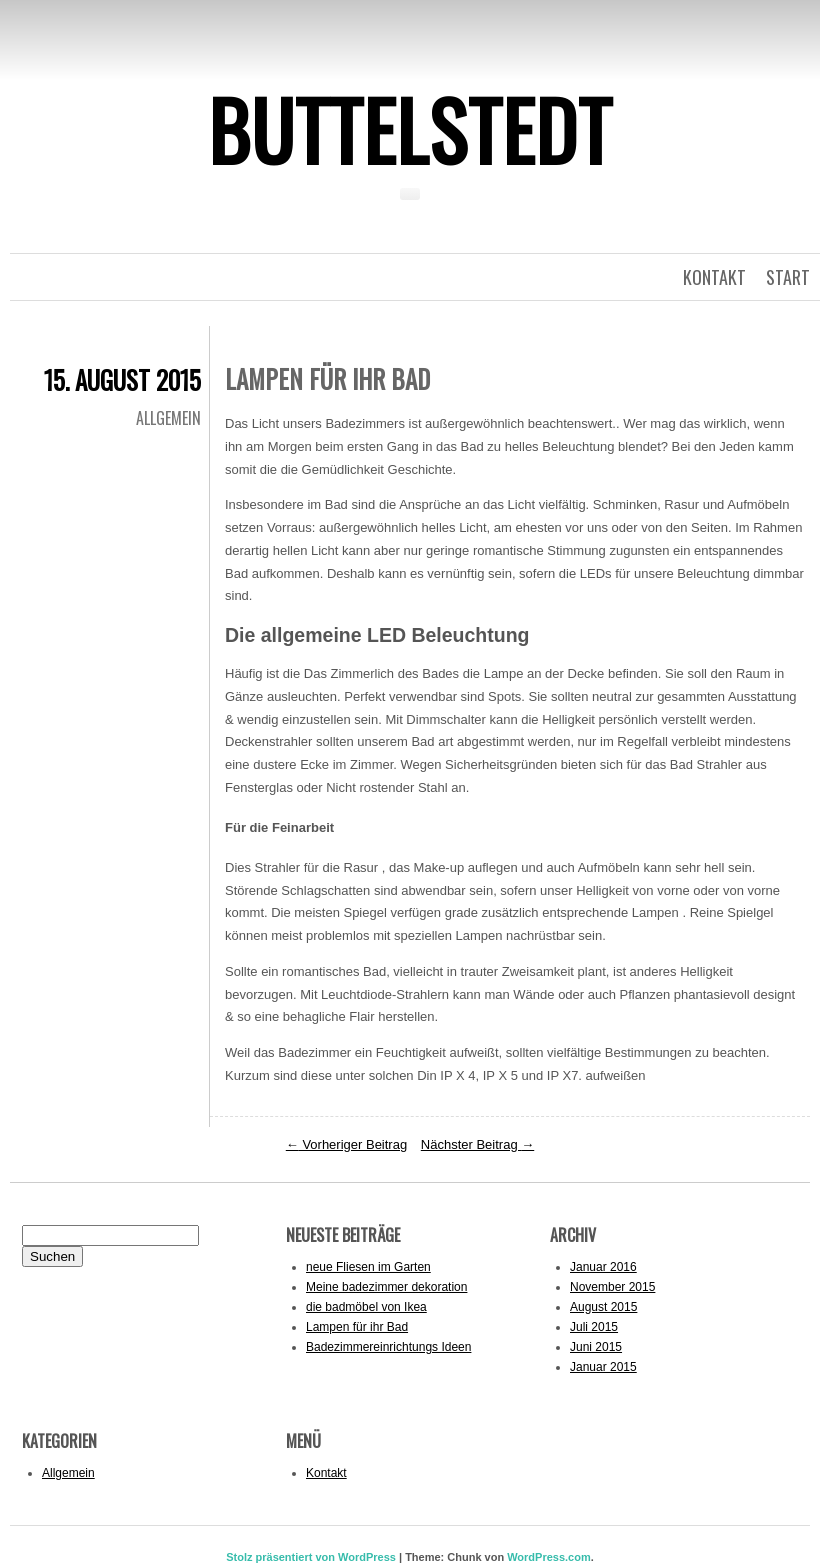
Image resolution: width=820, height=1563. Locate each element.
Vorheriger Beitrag (346, 1144)
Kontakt (326, 1473)
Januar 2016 (603, 1267)
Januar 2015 (603, 1367)
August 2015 (603, 1307)
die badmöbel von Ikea (366, 1307)
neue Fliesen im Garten (368, 1267)
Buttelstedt (410, 129)
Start (788, 277)
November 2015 (612, 1287)
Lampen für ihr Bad (357, 1327)
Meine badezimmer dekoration (386, 1287)
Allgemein (168, 418)
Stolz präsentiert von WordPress (311, 1557)
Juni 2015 (596, 1347)
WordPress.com (549, 1557)
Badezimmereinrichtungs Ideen (388, 1347)
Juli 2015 (594, 1327)
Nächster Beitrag (477, 1144)
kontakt (714, 277)
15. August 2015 (122, 379)
